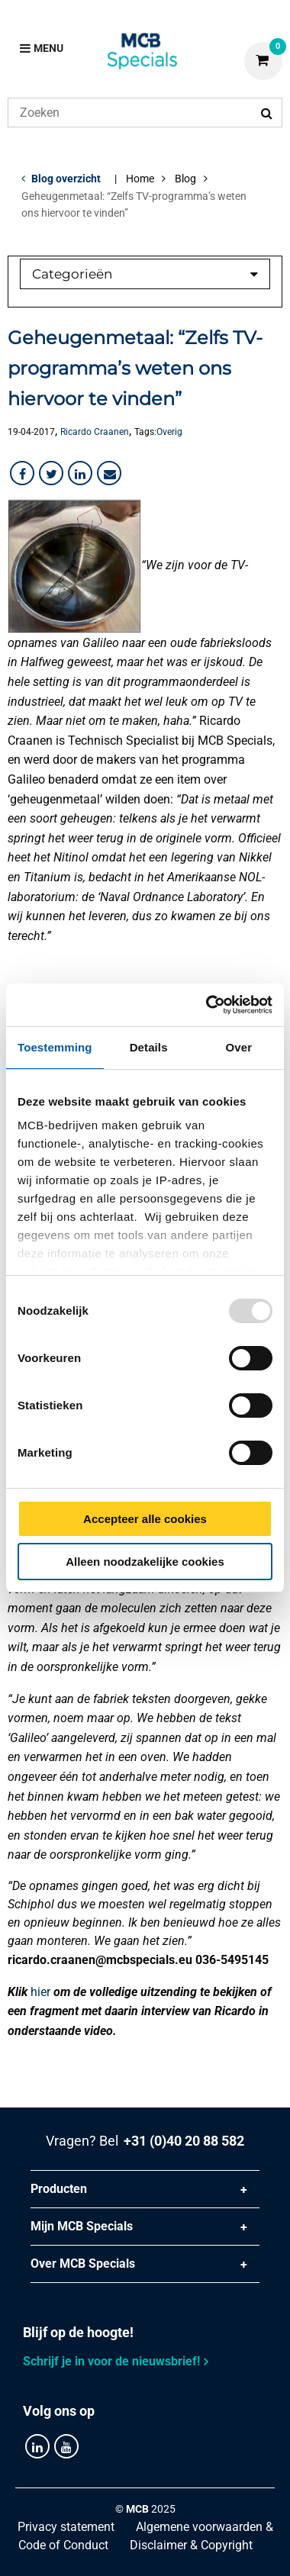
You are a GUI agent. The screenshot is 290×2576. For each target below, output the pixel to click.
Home (140, 178)
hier (40, 1992)
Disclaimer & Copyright (191, 2545)
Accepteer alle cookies (145, 1518)
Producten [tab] (59, 2189)
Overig (169, 432)
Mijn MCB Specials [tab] (82, 2226)
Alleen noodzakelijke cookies (145, 1561)
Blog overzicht (66, 178)
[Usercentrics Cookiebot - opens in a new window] (207, 1005)
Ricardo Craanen (94, 432)
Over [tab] (239, 1047)
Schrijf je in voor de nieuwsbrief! (111, 2361)
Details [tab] (149, 1047)
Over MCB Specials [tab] (83, 2263)
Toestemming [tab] (55, 1047)
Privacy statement (66, 2527)
